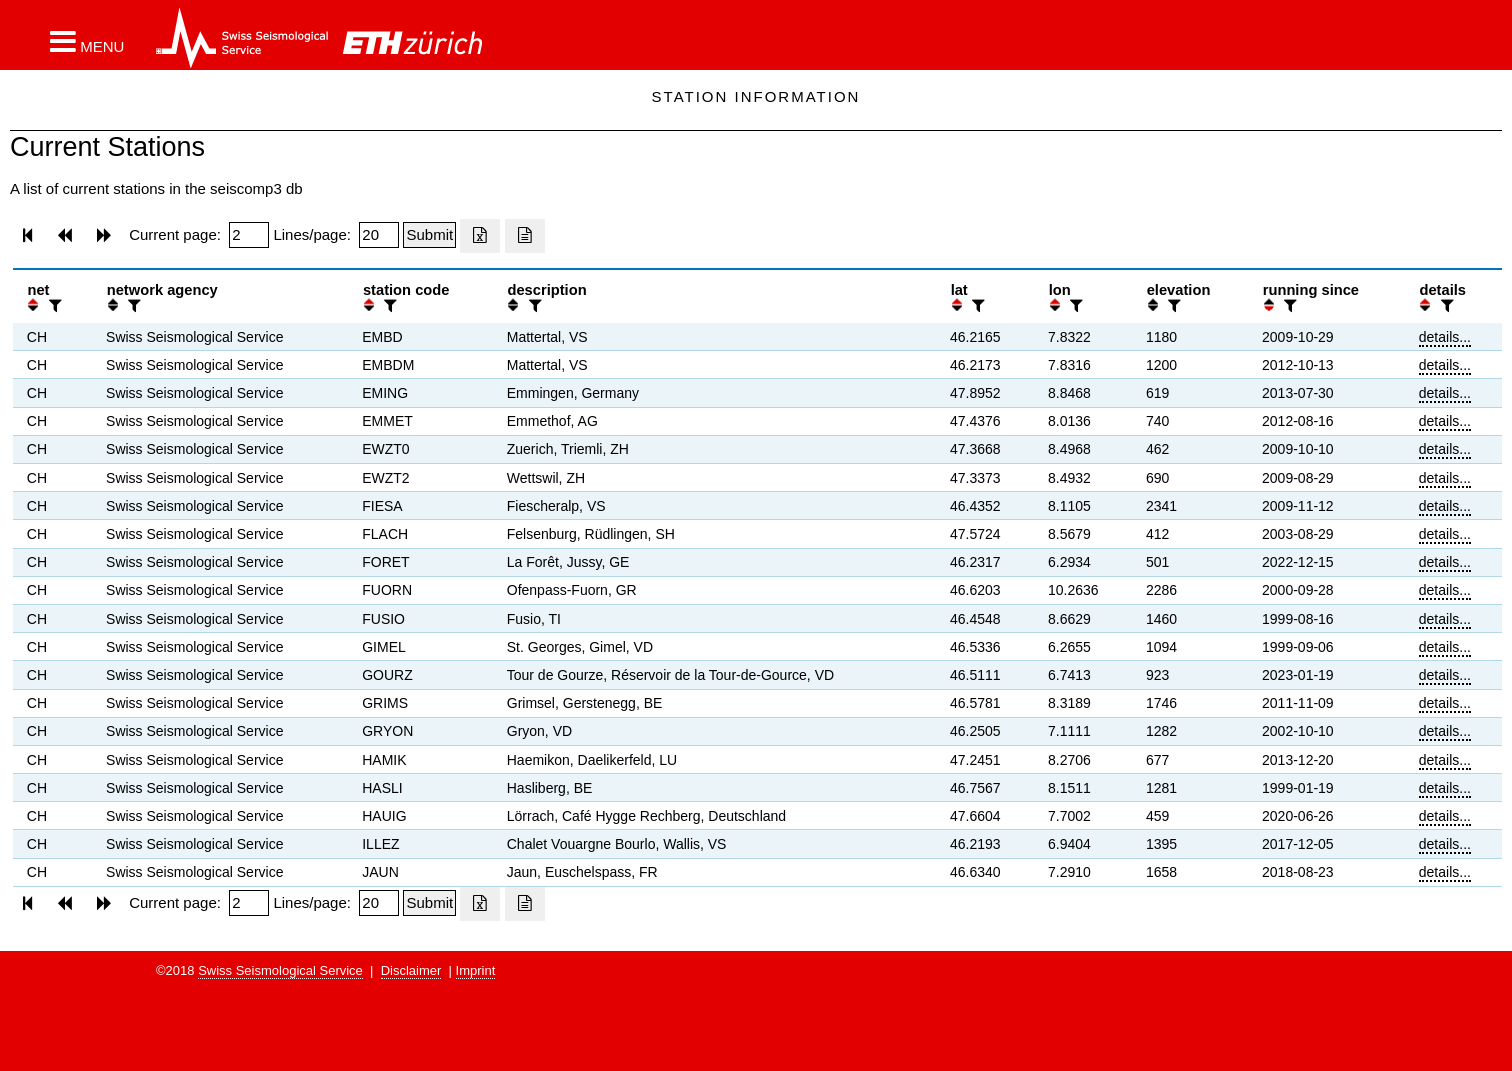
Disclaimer (411, 970)
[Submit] (429, 235)
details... (1445, 337)
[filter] (53, 305)
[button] (87, 41)
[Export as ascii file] (525, 236)
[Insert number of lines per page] (379, 235)
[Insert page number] (249, 235)
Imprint (476, 970)
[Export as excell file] (480, 236)
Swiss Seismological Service (280, 970)
